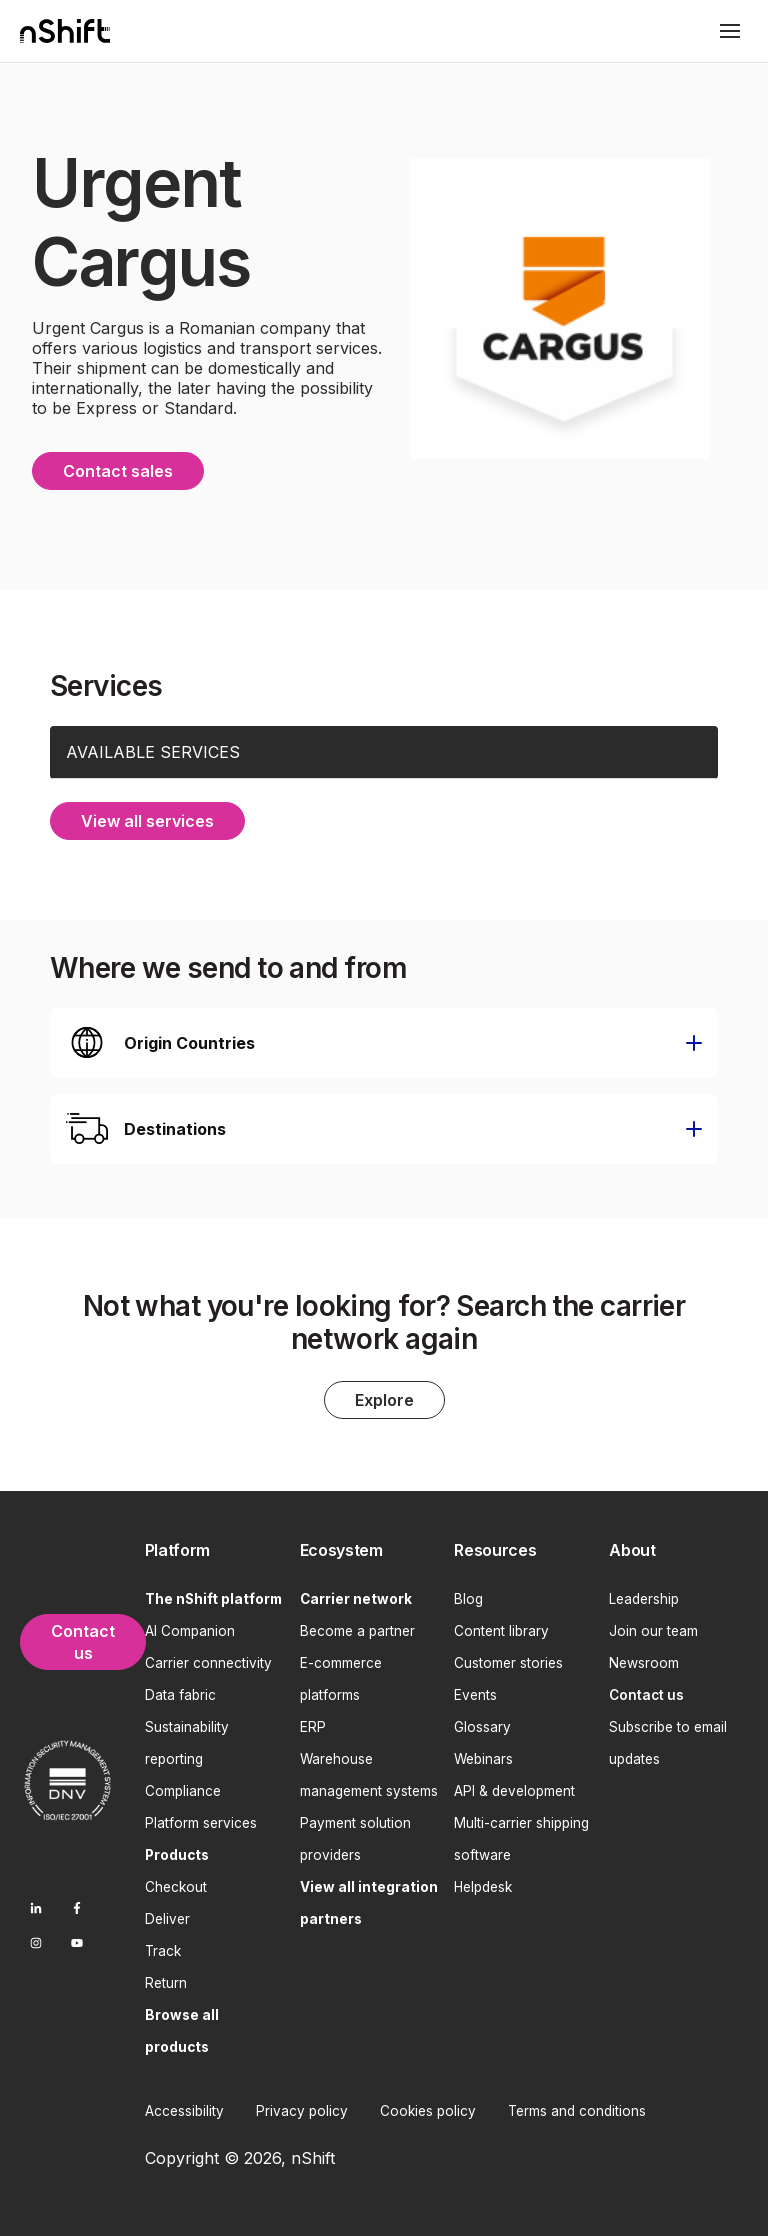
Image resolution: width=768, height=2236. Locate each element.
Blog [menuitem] (468, 1595)
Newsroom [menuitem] (644, 1659)
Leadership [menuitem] (644, 1595)
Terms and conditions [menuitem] (577, 2107)
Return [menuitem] (166, 1979)
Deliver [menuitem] (167, 1915)
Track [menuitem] (163, 1947)
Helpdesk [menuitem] (483, 1883)
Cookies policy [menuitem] (428, 2107)
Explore (384, 1397)
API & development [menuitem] (514, 1787)
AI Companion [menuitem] (190, 1627)
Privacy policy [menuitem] (302, 2107)
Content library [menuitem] (501, 1627)
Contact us (83, 1638)
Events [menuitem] (475, 1691)
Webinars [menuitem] (483, 1755)
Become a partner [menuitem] (357, 1627)
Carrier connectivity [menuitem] (208, 1659)
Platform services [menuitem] (201, 1819)
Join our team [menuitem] (653, 1627)
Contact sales (118, 469)
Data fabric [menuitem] (180, 1691)
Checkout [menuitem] (176, 1883)
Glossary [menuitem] (482, 1723)
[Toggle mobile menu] (730, 31)
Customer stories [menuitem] (508, 1659)
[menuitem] (214, 1547)
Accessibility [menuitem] (184, 2107)
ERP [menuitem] (313, 1723)
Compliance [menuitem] (183, 1787)
